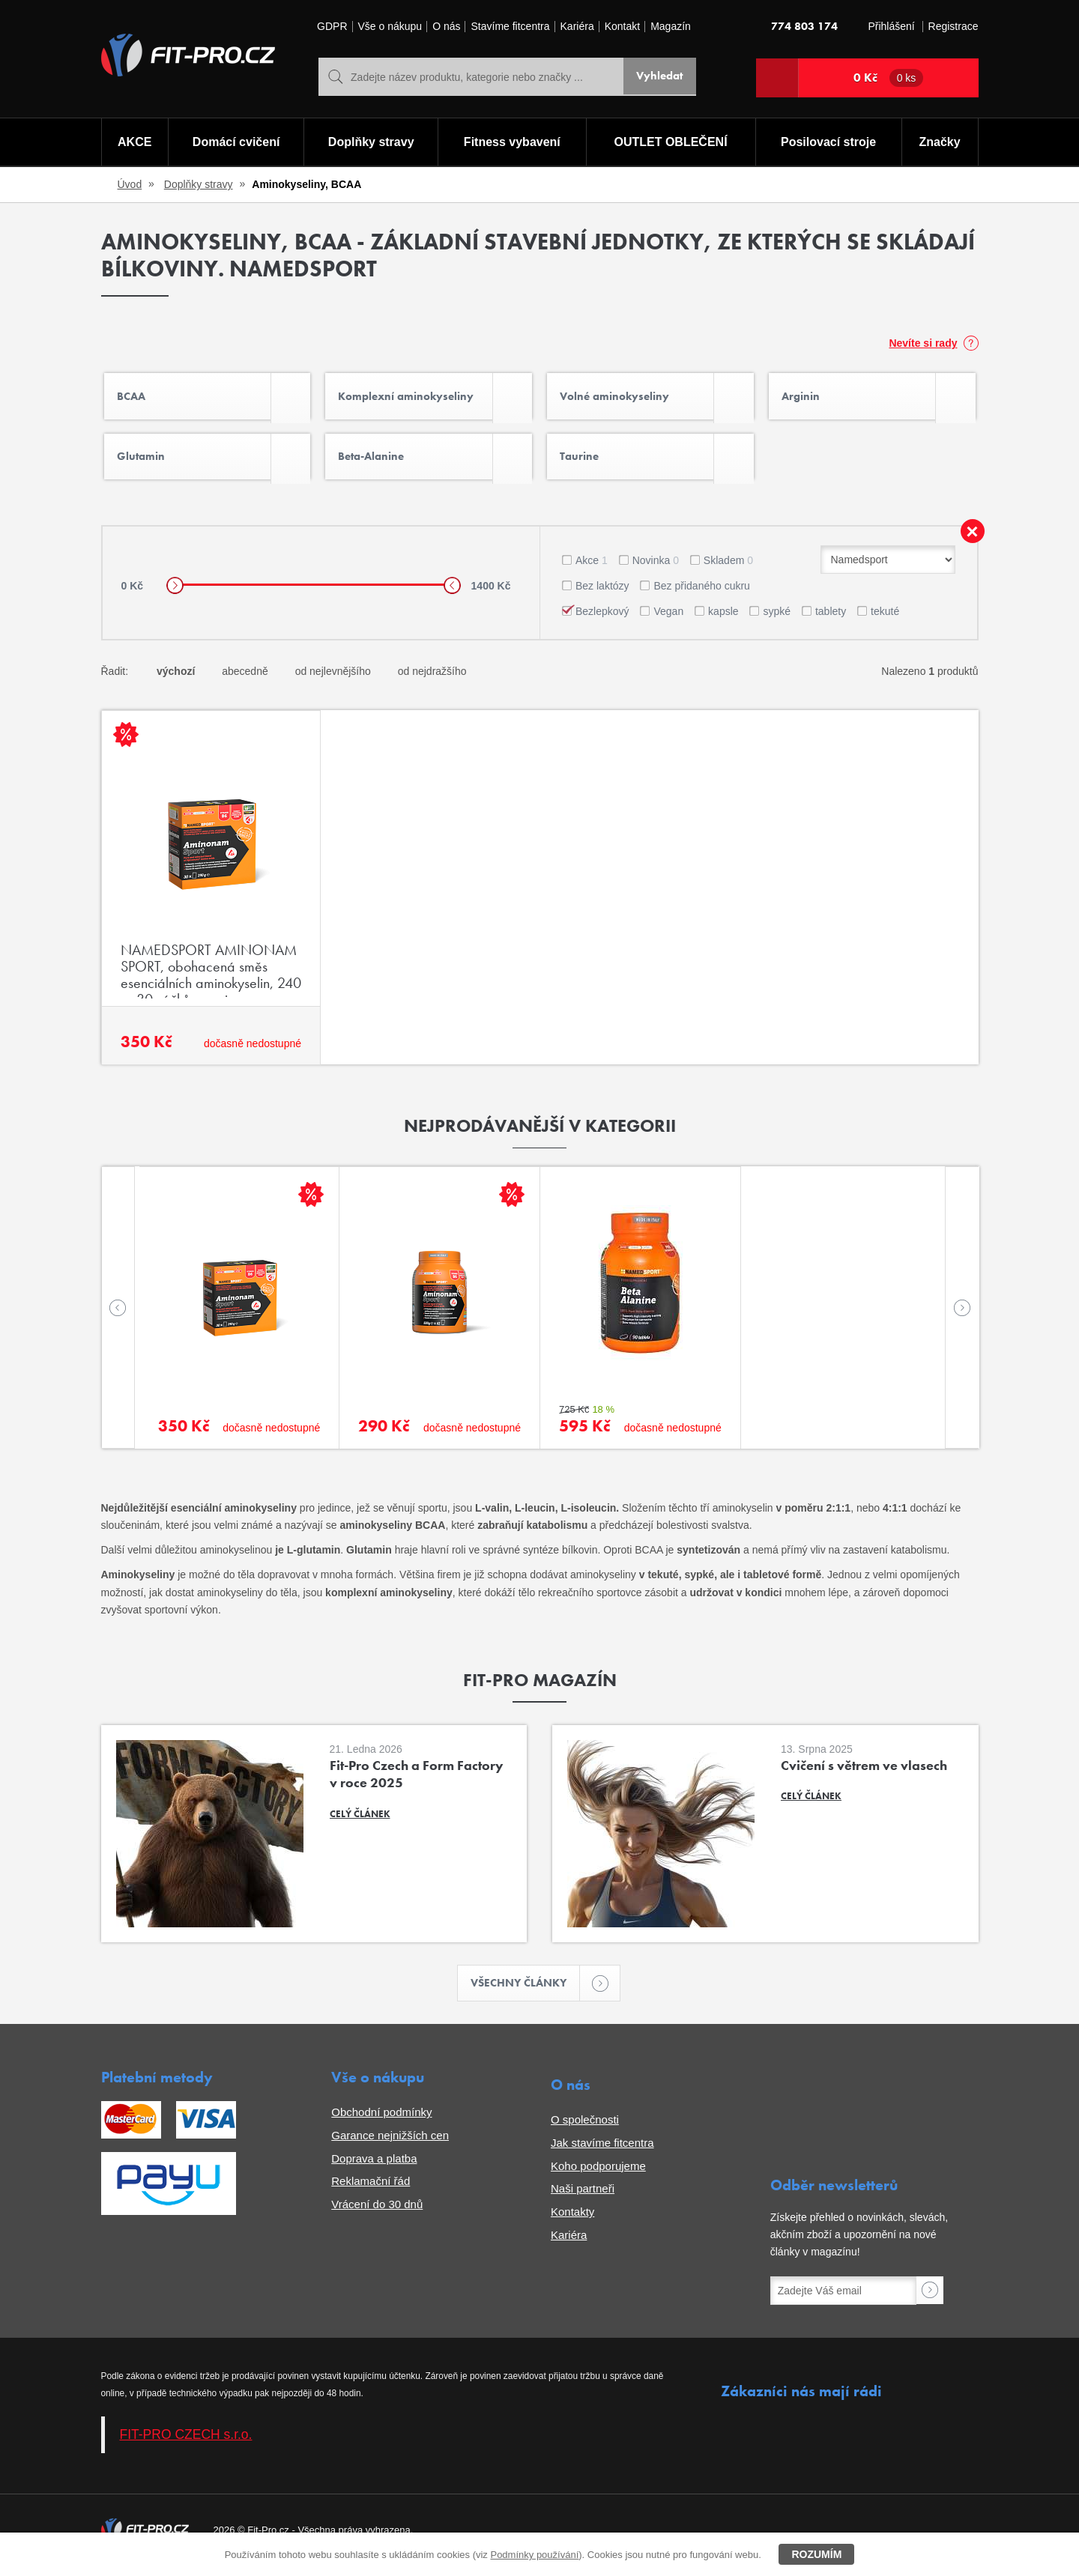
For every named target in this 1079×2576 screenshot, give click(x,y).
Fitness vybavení (511, 142)
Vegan (668, 619)
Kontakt (622, 26)
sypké (777, 619)
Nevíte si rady (923, 343)
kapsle (723, 619)
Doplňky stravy (370, 142)
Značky (940, 142)
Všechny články (526, 1992)
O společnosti (585, 2129)
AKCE (134, 142)
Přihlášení (891, 26)
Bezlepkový (602, 619)
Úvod (130, 184)
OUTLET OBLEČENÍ (671, 142)
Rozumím (816, 2554)
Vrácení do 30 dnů (377, 2213)
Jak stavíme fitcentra (602, 2152)
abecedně (245, 680)
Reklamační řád (370, 2190)
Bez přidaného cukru (701, 594)
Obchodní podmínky (381, 2121)
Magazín (670, 26)
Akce (591, 569)
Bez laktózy (602, 594)
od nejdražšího (432, 680)
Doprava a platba (374, 2168)
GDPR (332, 26)
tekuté (885, 619)
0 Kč (888, 78)
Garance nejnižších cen (390, 2145)
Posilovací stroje (829, 142)
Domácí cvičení (235, 142)
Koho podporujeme (598, 2175)
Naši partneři (582, 2198)
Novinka (655, 569)
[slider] (175, 593)
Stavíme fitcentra (510, 26)
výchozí (176, 680)
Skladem (728, 569)
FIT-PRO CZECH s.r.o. (186, 2444)
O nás (446, 26)
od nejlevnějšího (333, 680)
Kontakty (572, 2221)
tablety (830, 619)
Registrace (953, 26)
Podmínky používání (534, 2554)
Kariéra (577, 26)
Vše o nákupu (390, 26)
